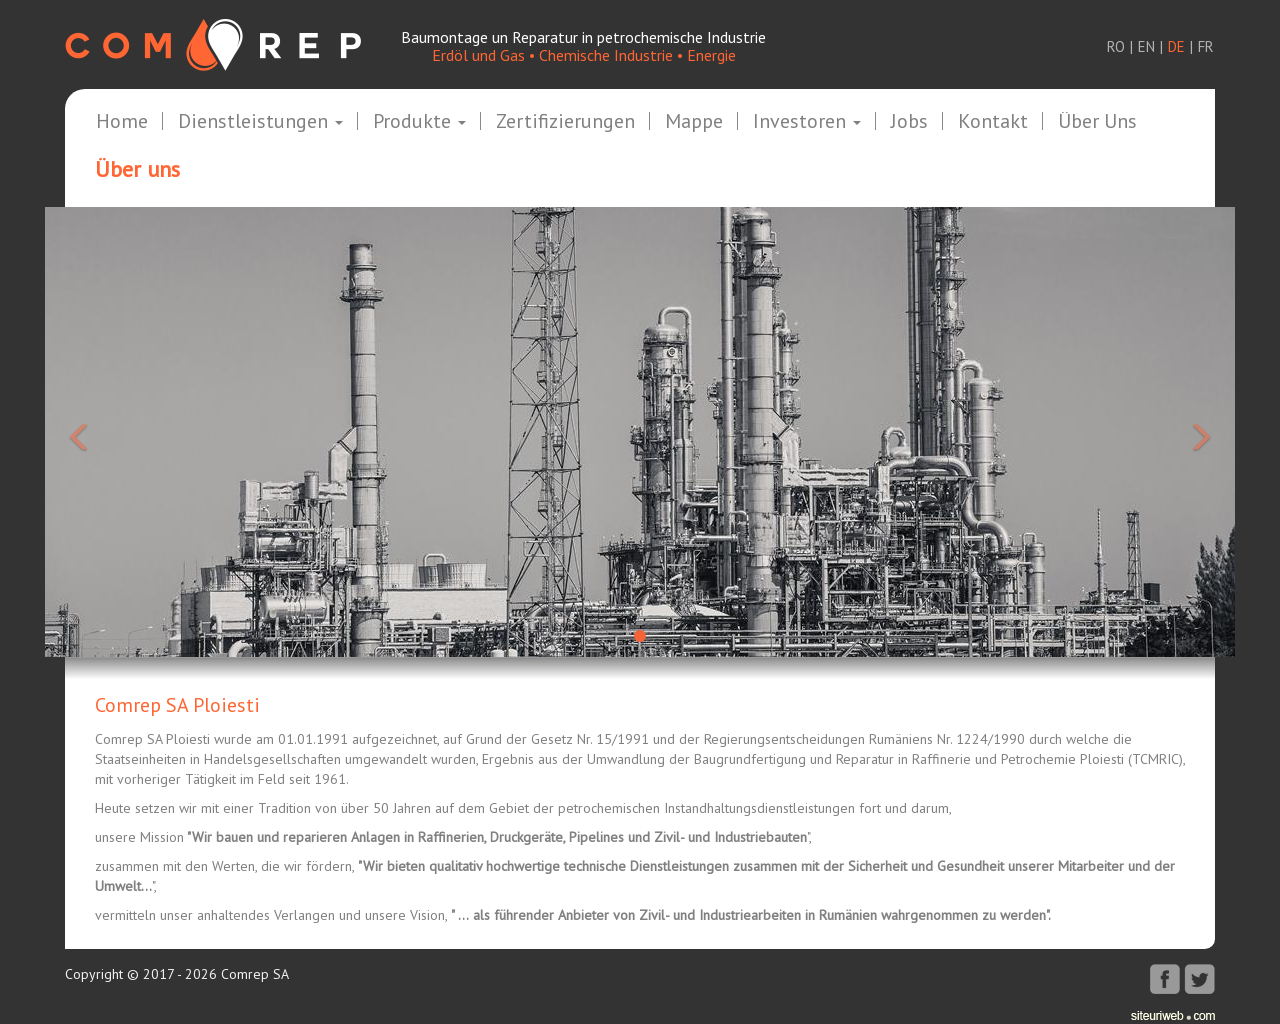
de (1176, 46)
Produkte (419, 122)
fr (1206, 46)
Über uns (1097, 122)
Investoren (807, 122)
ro (1116, 46)
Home (122, 122)
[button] (134, 432)
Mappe (694, 122)
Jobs (909, 122)
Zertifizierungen (565, 122)
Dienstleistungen (260, 122)
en (1146, 46)
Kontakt (993, 122)
